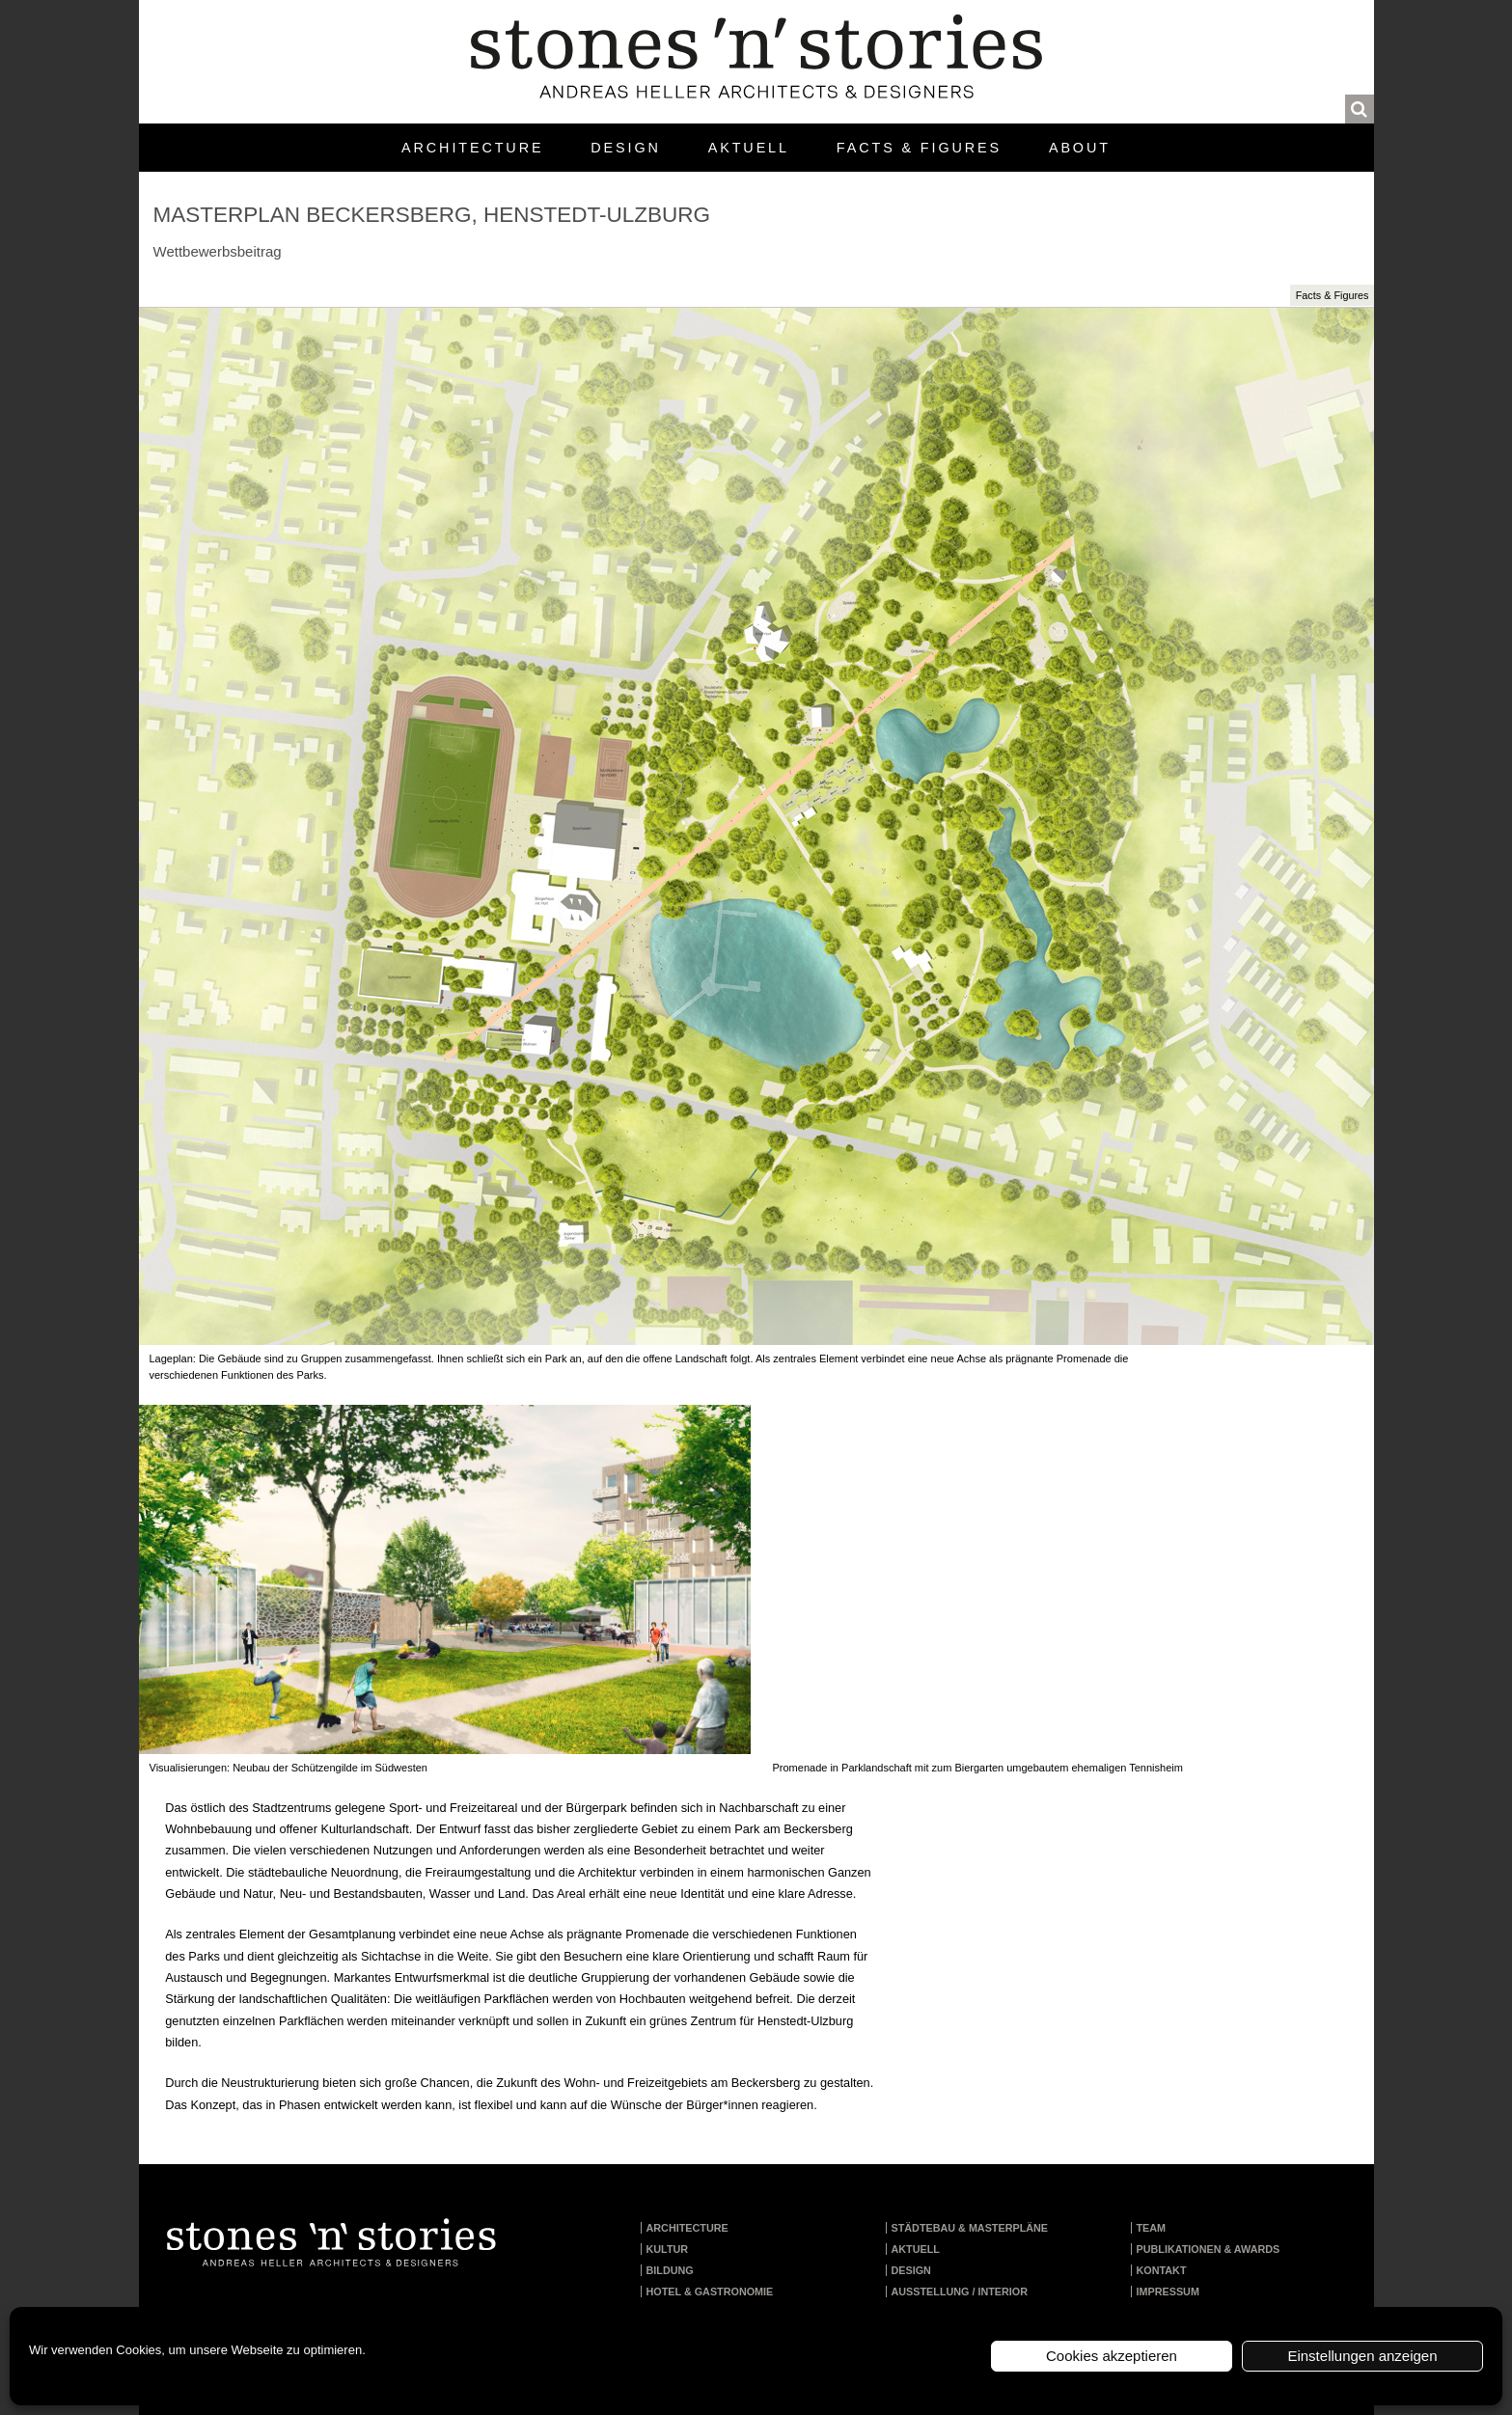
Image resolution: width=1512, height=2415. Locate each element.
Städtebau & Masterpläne (970, 2228)
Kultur (667, 2249)
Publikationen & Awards (1208, 2249)
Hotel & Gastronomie (710, 2291)
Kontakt (1162, 2270)
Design (625, 147)
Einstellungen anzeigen (1362, 2355)
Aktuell (748, 147)
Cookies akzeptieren (1111, 2355)
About (1080, 147)
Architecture (472, 147)
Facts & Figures (919, 147)
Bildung (670, 2270)
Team (1152, 2228)
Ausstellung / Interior (960, 2291)
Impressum (1168, 2291)
